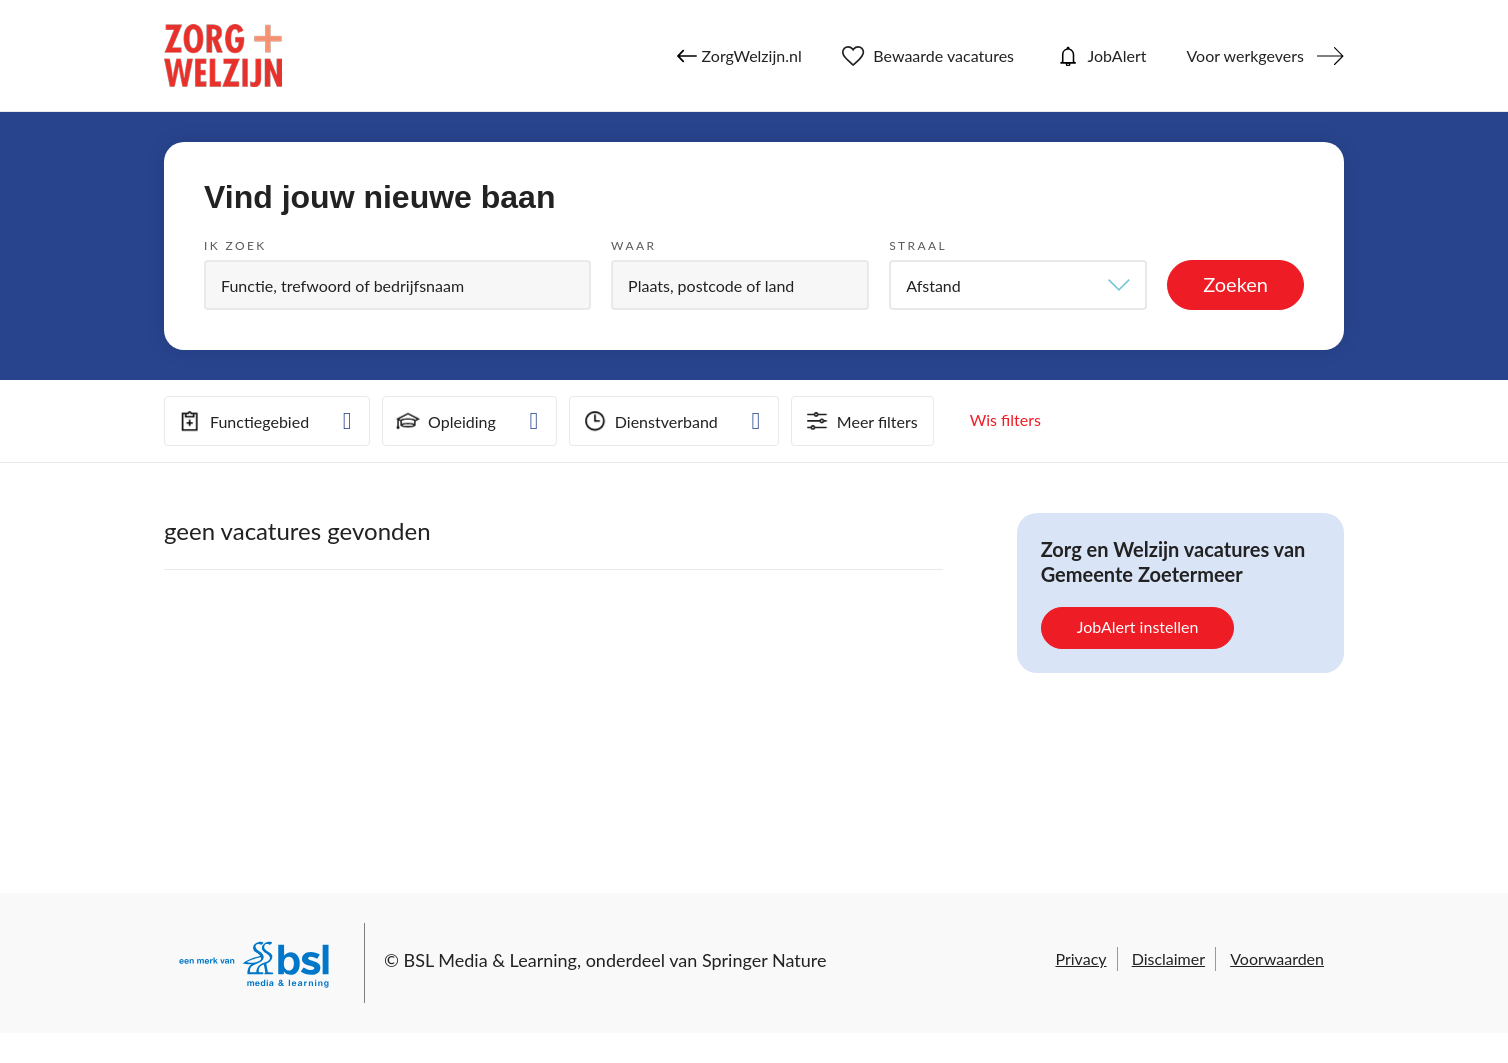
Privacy (1080, 958)
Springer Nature (764, 960)
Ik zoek (235, 245)
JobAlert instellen (1138, 626)
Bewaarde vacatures (928, 56)
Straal (918, 245)
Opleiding (444, 421)
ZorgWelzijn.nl (739, 56)
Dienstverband (649, 421)
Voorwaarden (1277, 958)
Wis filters (1005, 419)
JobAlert (1100, 56)
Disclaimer (1168, 958)
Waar (633, 245)
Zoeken (1235, 284)
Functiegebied (242, 421)
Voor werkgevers (1245, 55)
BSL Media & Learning (490, 960)
